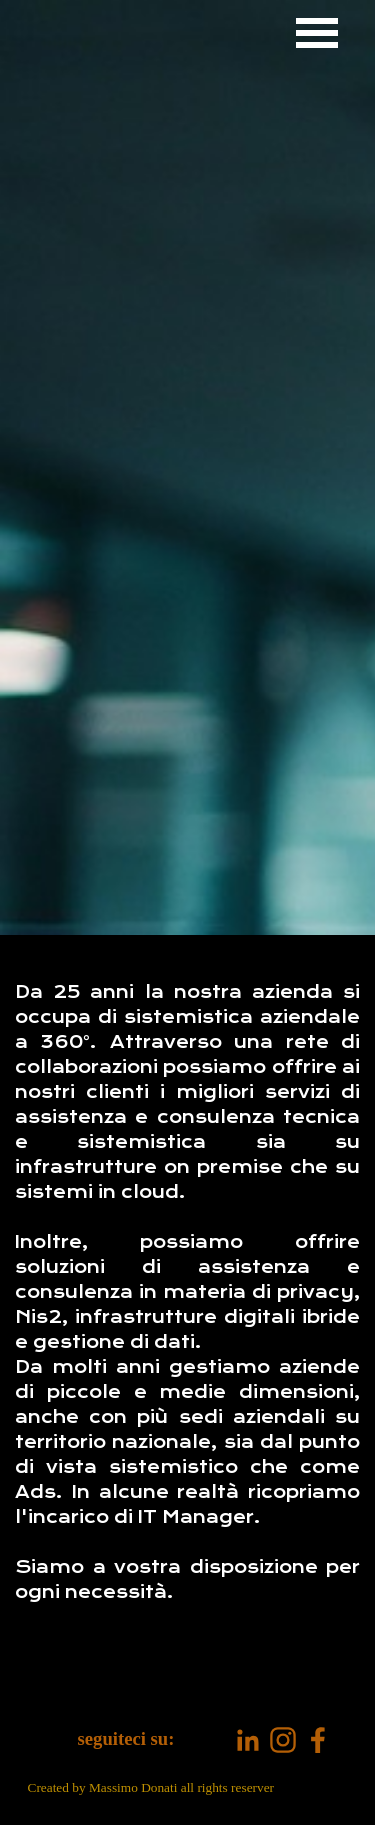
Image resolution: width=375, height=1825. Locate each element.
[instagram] (283, 1740)
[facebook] (318, 1740)
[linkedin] (248, 1740)
